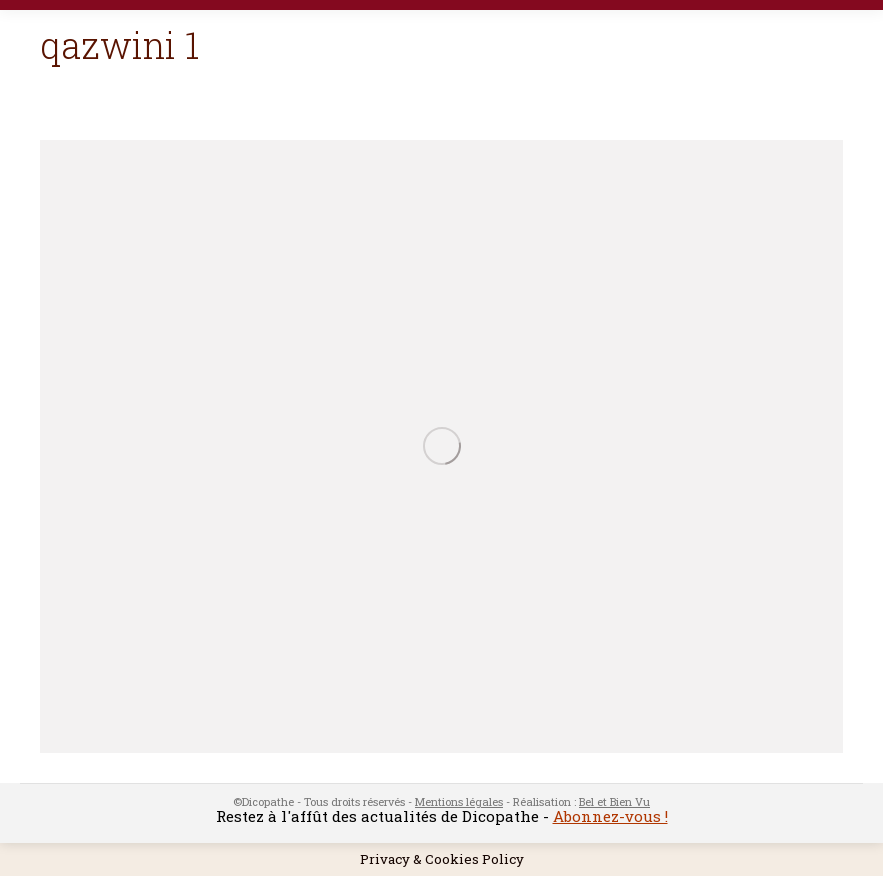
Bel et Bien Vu (614, 801)
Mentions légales (459, 801)
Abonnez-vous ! (610, 816)
